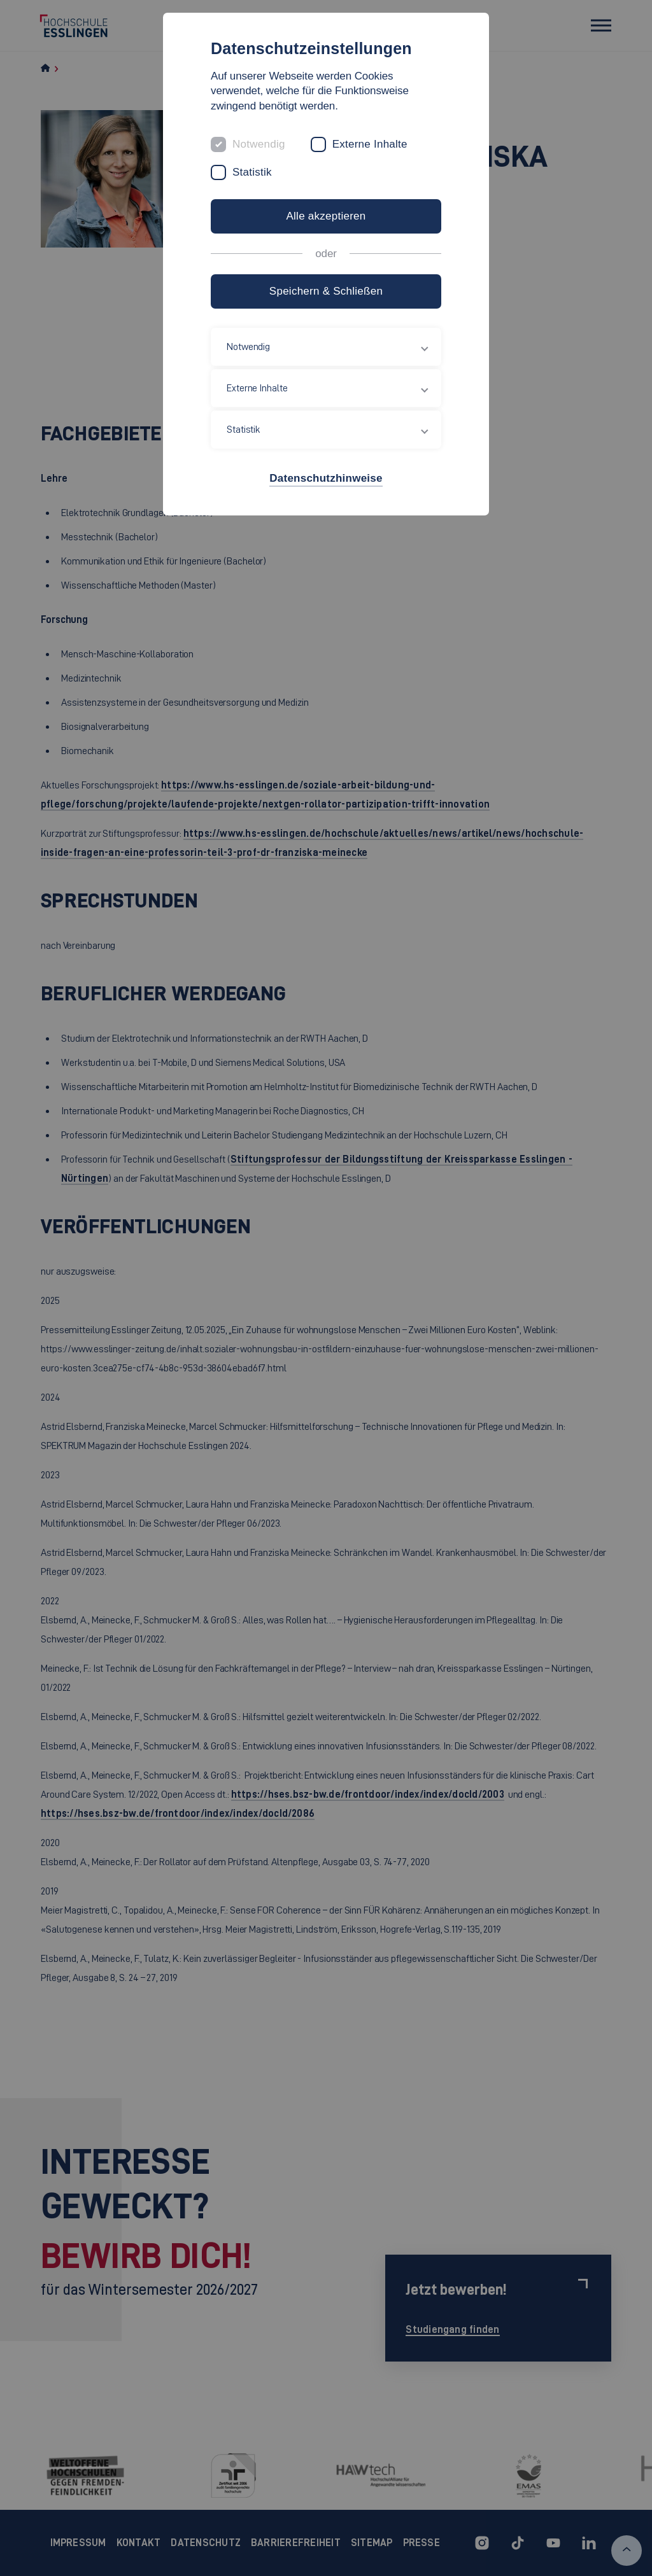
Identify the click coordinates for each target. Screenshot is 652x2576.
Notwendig (258, 144)
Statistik (252, 172)
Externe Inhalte (370, 144)
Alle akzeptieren (325, 216)
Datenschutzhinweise (325, 478)
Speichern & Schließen (326, 291)
